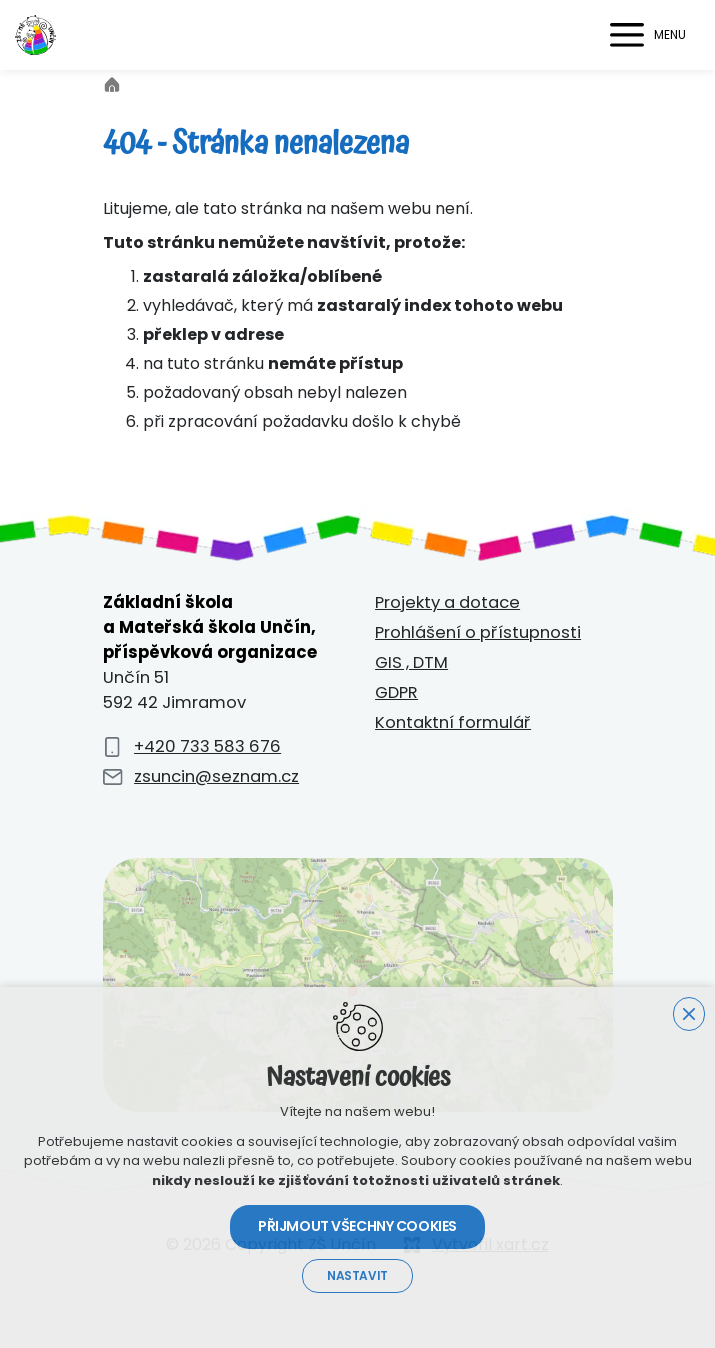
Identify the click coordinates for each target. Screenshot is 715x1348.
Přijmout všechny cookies (357, 1226)
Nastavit (357, 1276)
